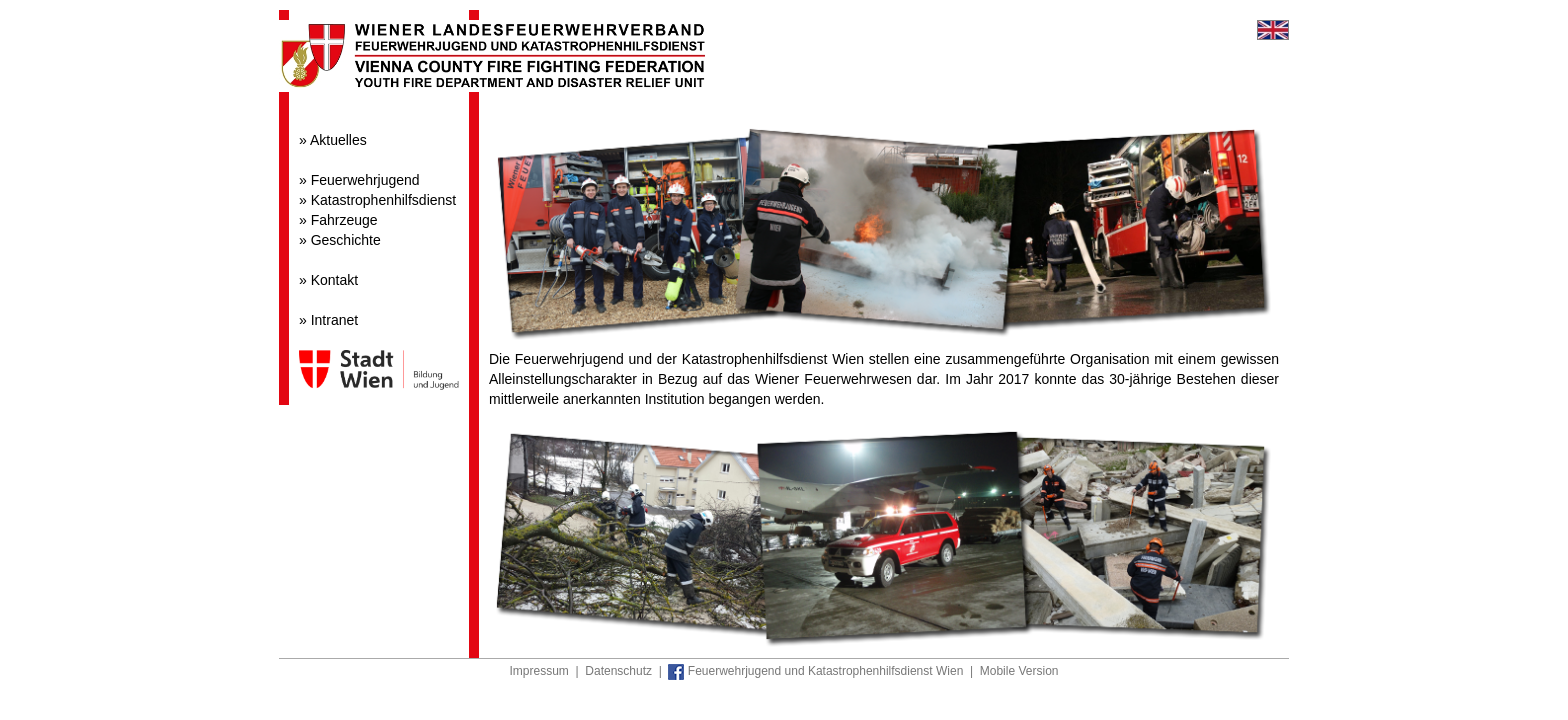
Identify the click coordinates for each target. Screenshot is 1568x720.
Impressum (539, 671)
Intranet (334, 320)
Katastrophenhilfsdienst (384, 200)
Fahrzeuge (344, 220)
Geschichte (346, 240)
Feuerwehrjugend (365, 180)
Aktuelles (338, 140)
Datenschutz (618, 671)
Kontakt (334, 280)
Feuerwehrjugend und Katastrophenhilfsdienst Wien (815, 671)
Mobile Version (1019, 671)
